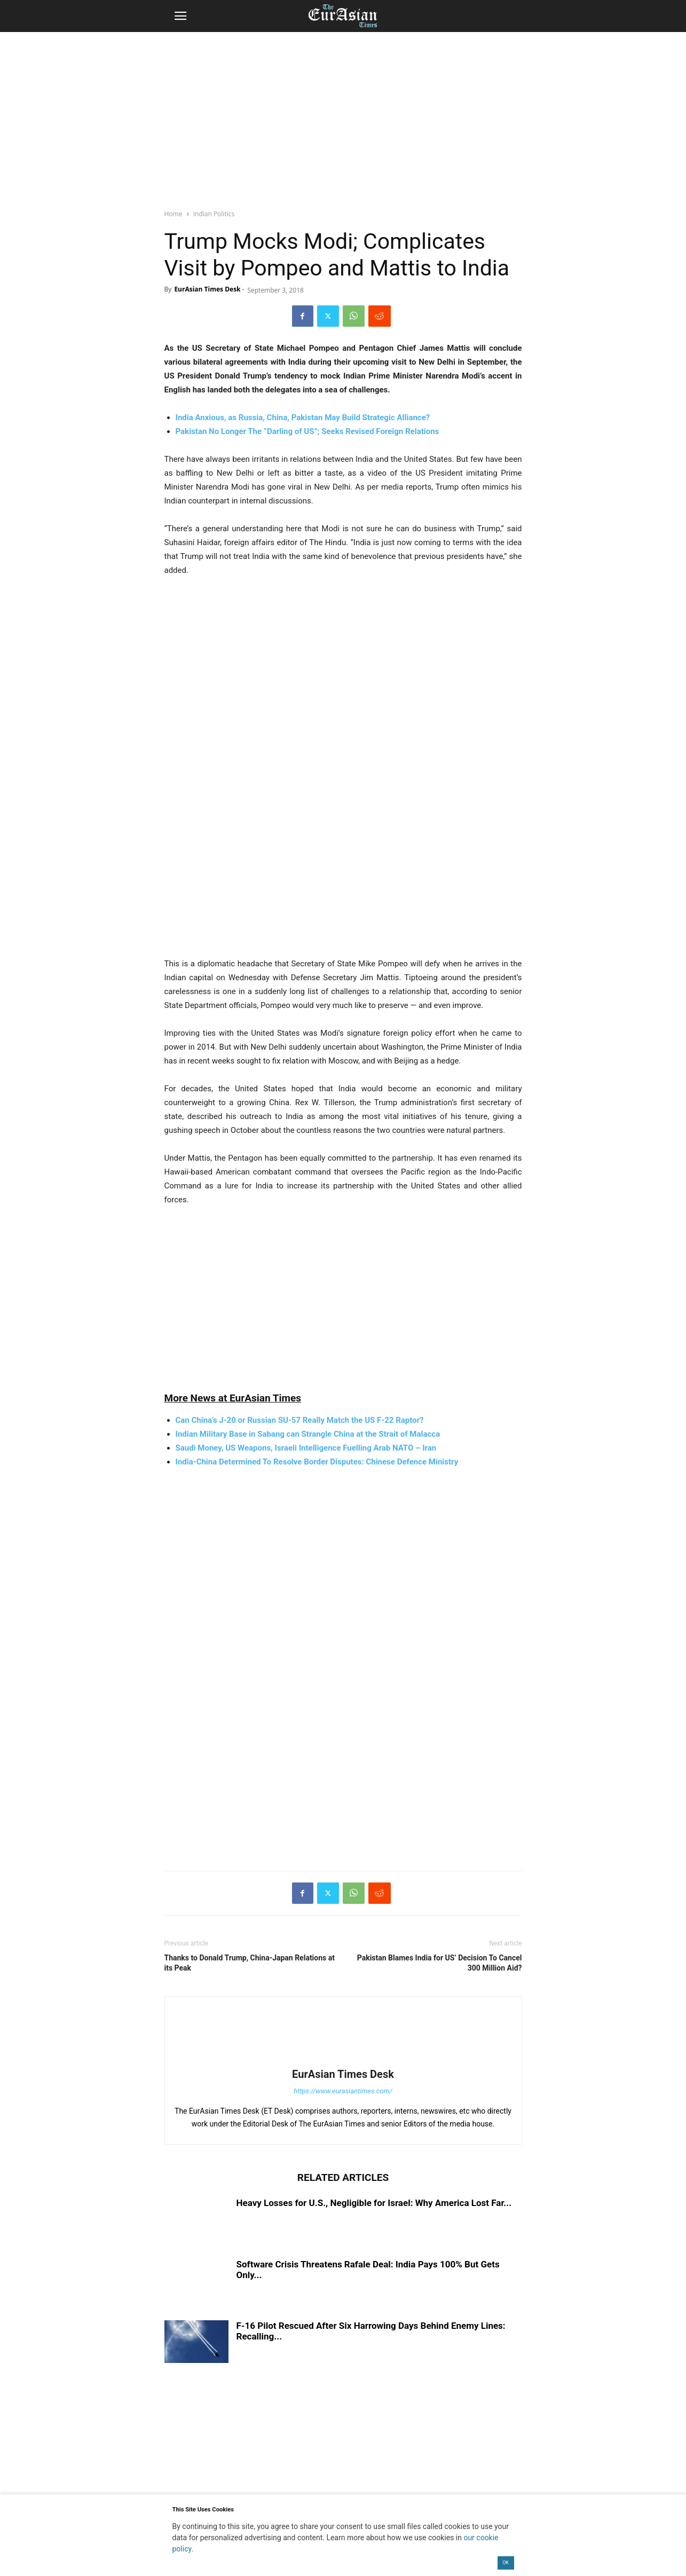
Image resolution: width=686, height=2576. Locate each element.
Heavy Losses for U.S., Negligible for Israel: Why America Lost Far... (374, 2202)
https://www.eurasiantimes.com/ (343, 2091)
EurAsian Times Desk (207, 289)
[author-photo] (343, 2059)
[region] (343, 115)
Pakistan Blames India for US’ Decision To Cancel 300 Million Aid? (439, 1962)
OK (505, 2562)
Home (173, 213)
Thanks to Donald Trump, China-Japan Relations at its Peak (249, 1962)
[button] (180, 16)
